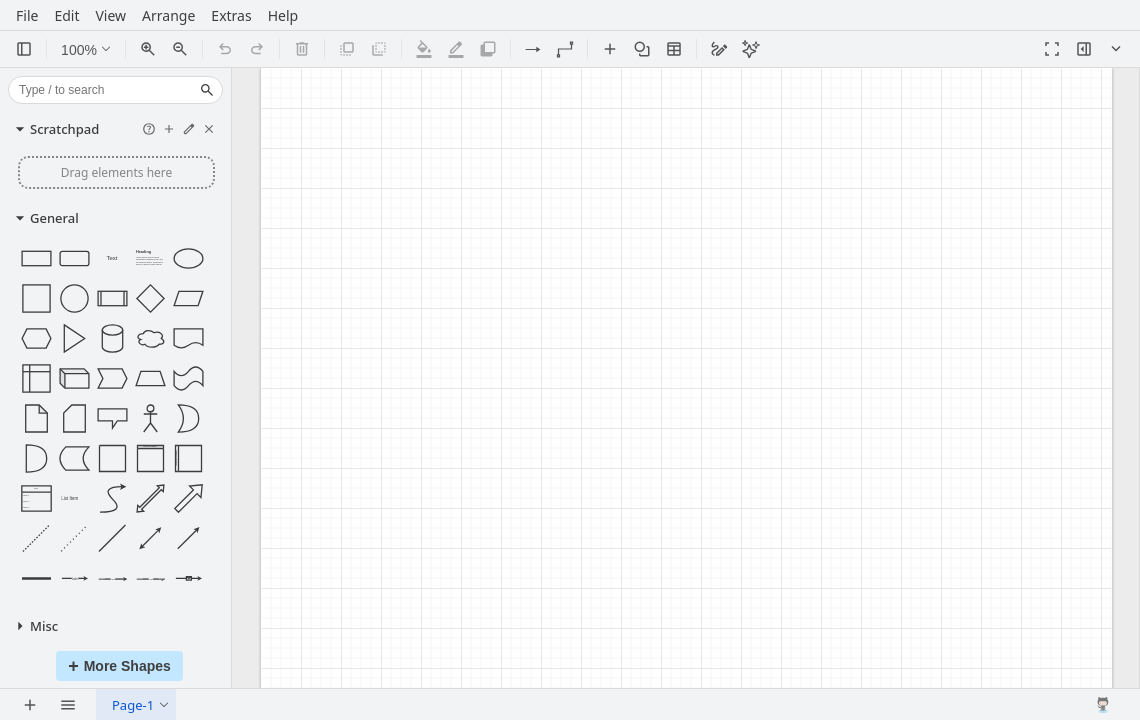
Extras (231, 18)
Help (283, 18)
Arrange (168, 18)
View (110, 18)
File (27, 18)
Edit (66, 18)
